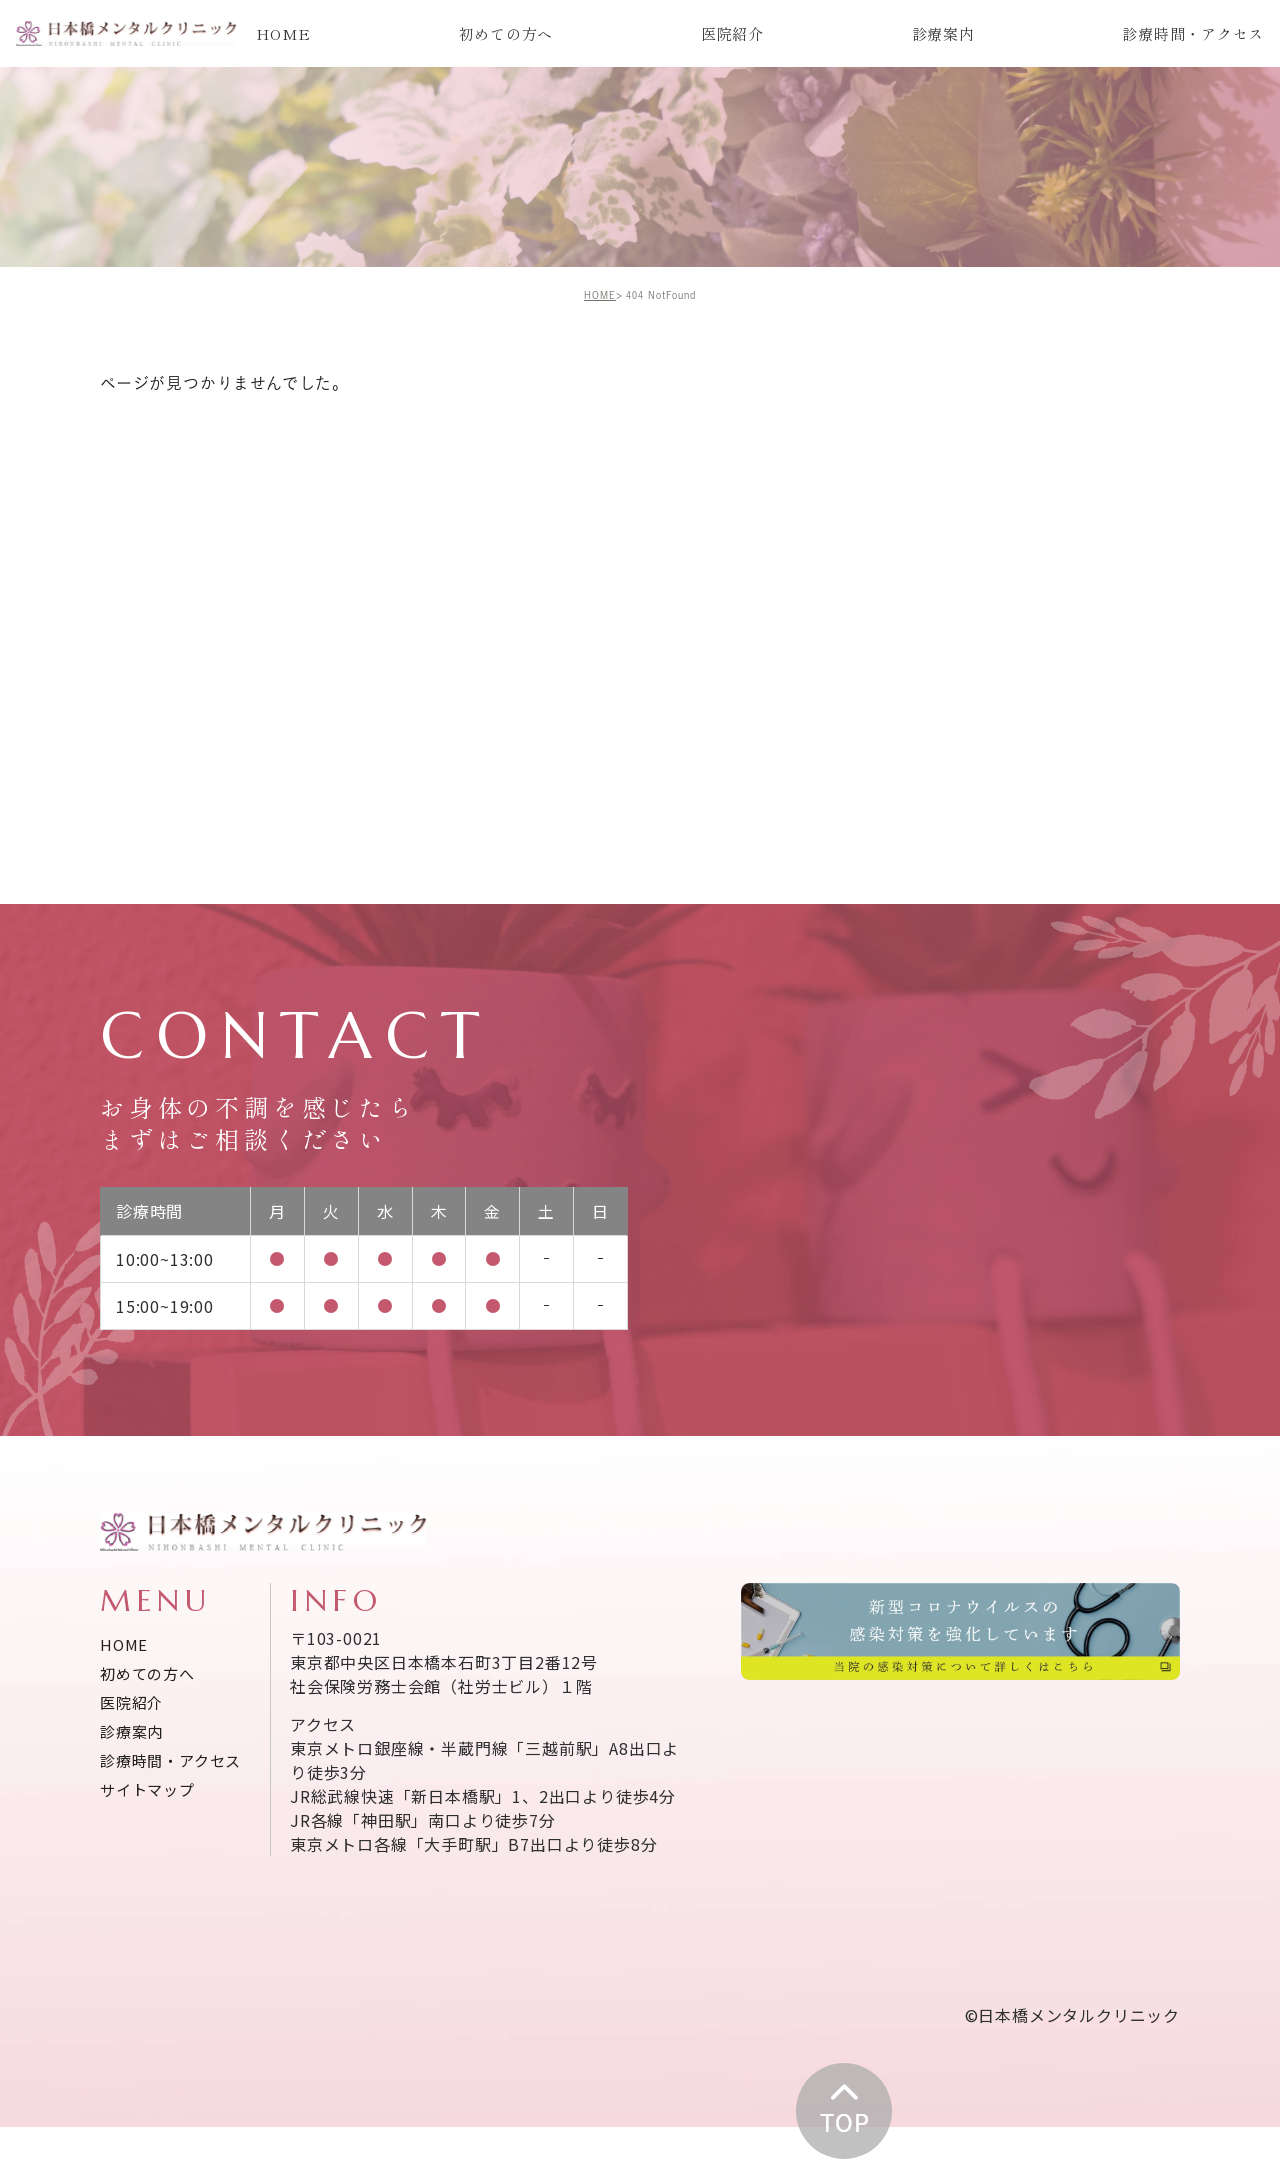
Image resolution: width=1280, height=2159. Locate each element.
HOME (283, 33)
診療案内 (943, 33)
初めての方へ (506, 33)
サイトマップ (147, 1791)
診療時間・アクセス (1193, 33)
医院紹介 (732, 33)
